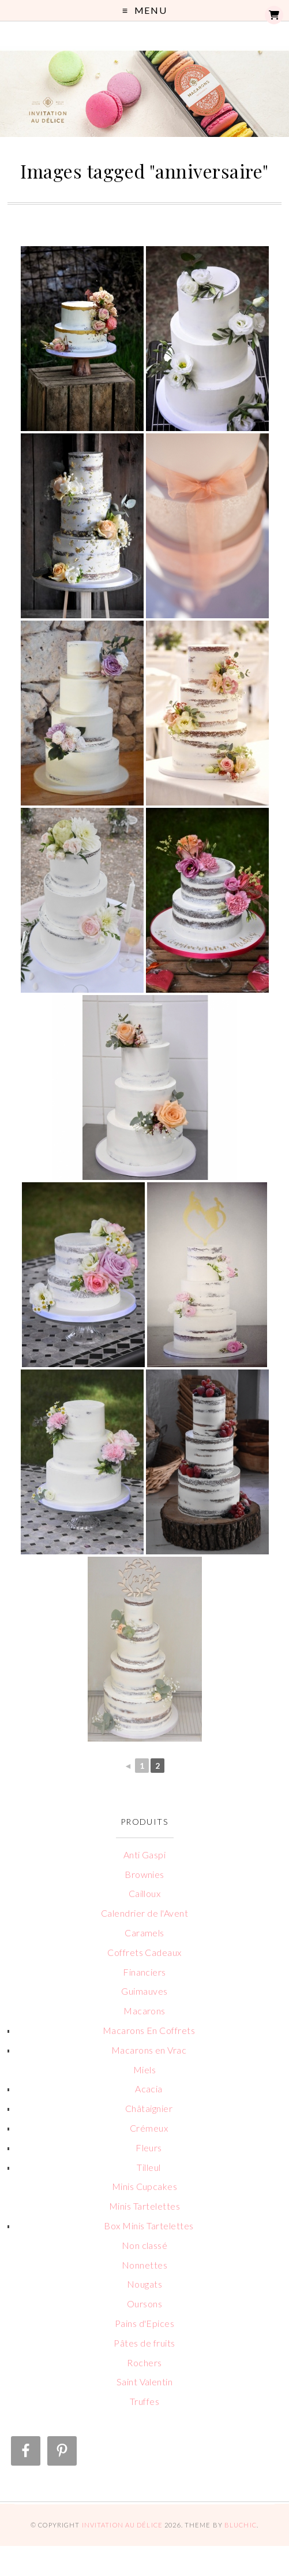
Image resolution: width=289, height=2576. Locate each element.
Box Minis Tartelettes (148, 2225)
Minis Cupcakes (145, 2186)
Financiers (144, 1971)
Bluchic (240, 2525)
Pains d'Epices (145, 2323)
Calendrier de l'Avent (144, 1912)
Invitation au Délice (122, 2525)
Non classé (145, 2245)
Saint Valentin (145, 2381)
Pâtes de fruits (144, 2342)
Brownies (144, 1874)
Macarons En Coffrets (149, 2030)
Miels (144, 2069)
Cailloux (145, 1893)
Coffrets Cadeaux (144, 1952)
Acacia (149, 2088)
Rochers (144, 2362)
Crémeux (149, 2127)
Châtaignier (148, 2108)
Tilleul (148, 2167)
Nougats (144, 2283)
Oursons (144, 2303)
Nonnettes (144, 2264)
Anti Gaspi (144, 1854)
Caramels (144, 1932)
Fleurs (149, 2147)
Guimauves (144, 1990)
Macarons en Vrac (149, 2049)
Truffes (144, 2401)
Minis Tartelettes (144, 2205)
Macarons (144, 2010)
